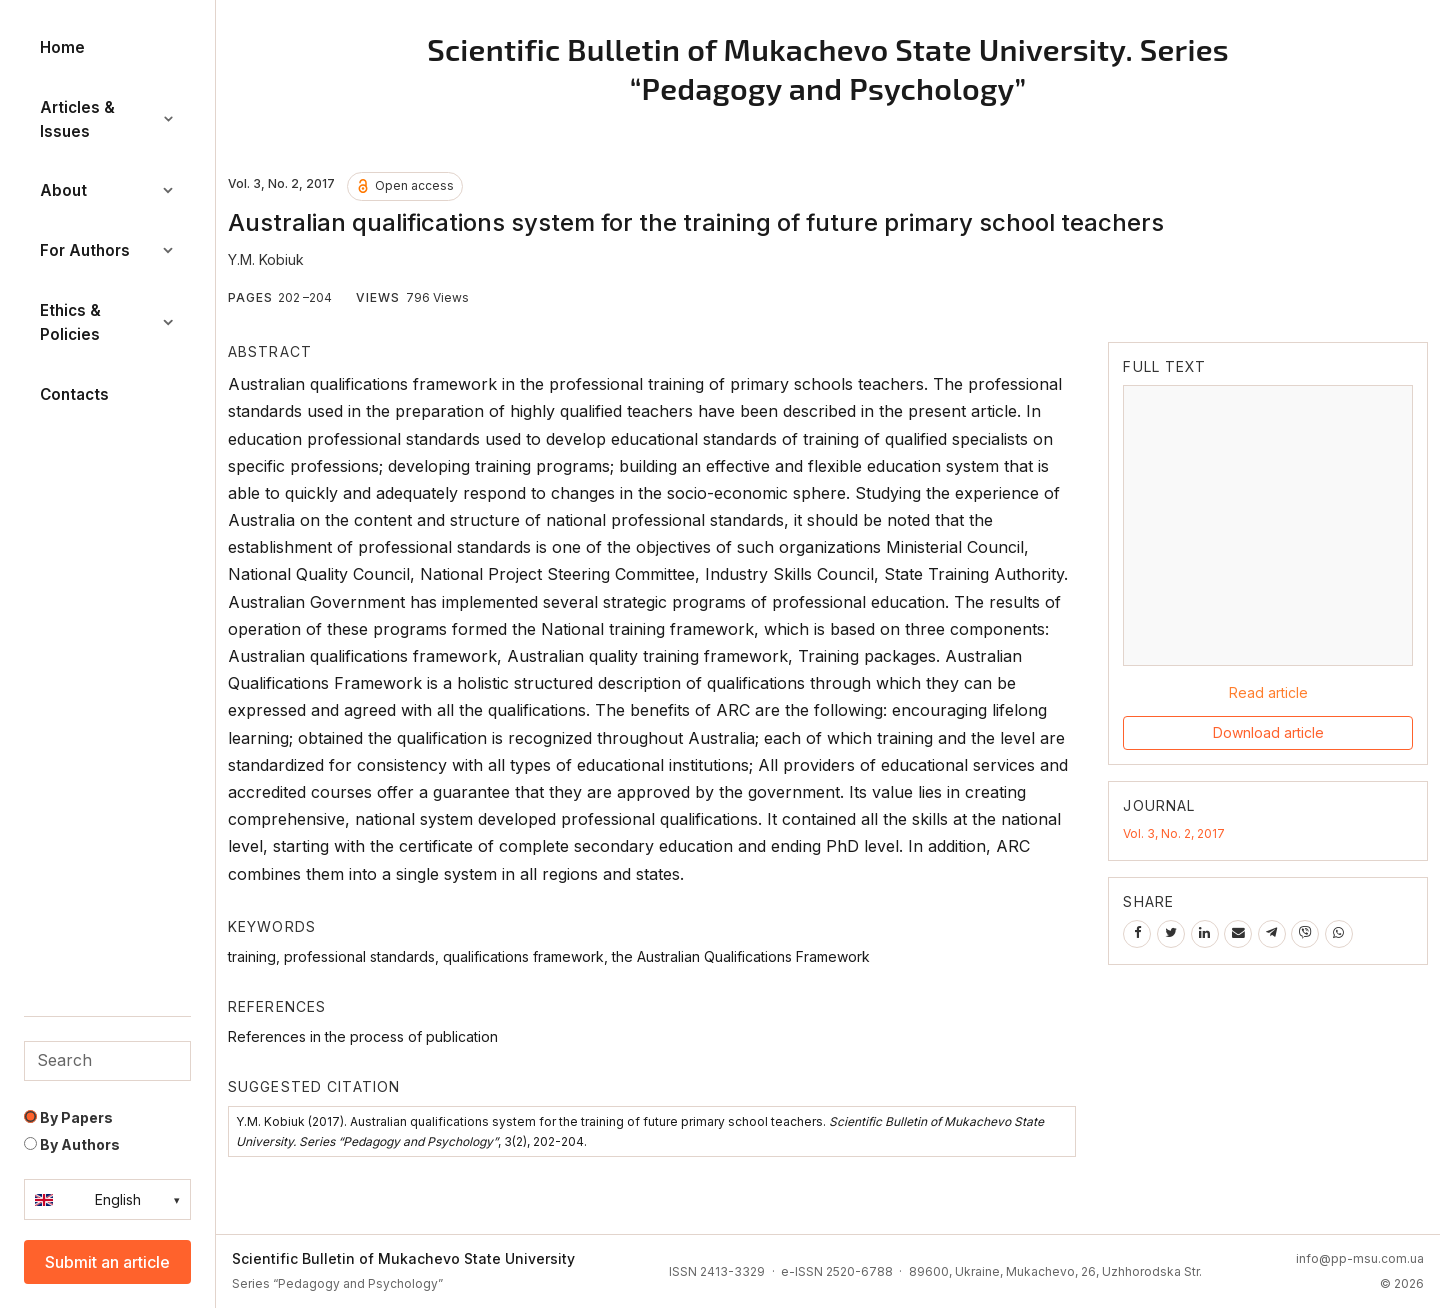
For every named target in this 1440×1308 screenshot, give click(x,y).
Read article (1268, 692)
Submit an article (107, 1262)
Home (62, 47)
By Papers (68, 1117)
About (107, 190)
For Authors (107, 250)
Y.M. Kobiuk (266, 259)
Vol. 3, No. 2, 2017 (1174, 833)
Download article (1268, 732)
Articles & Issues (107, 119)
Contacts (74, 394)
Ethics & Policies (107, 322)
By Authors (72, 1144)
